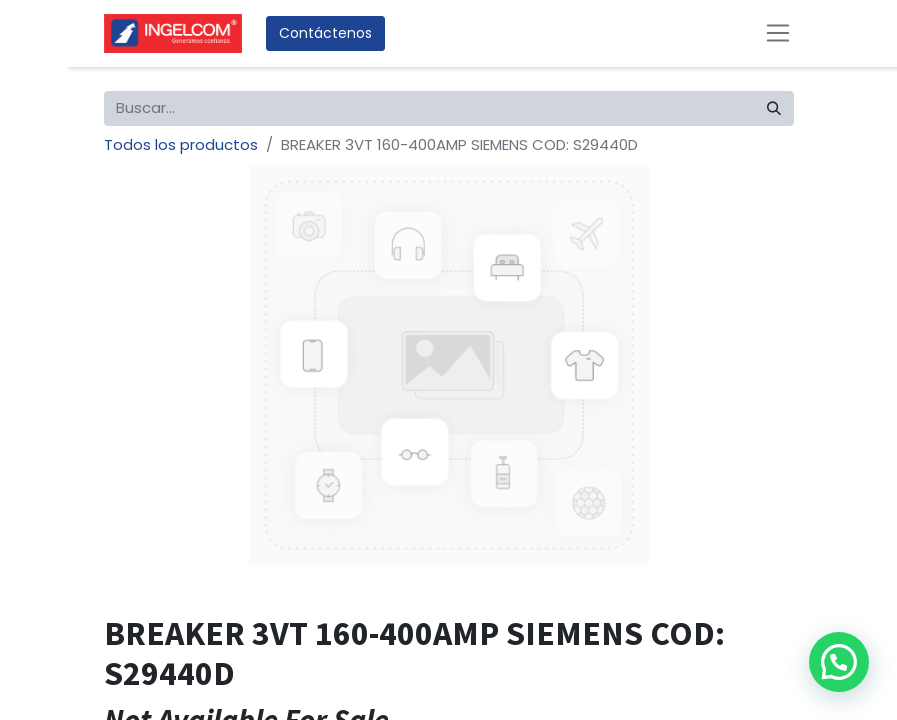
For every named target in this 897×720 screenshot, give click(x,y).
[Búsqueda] (774, 108)
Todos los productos (181, 144)
